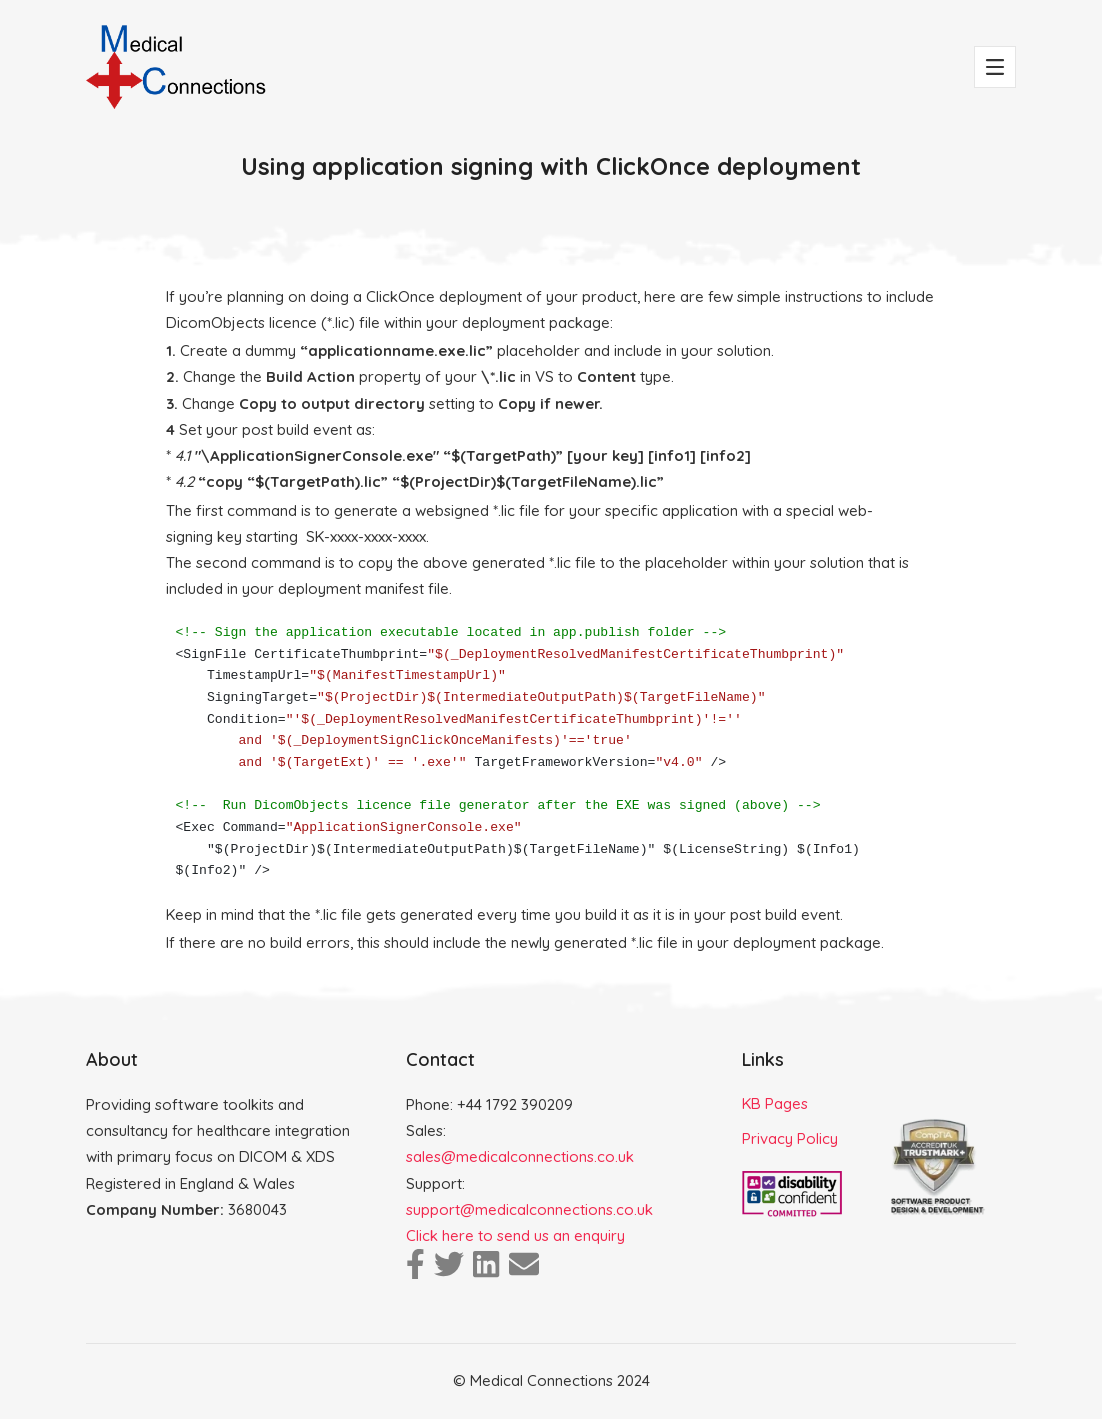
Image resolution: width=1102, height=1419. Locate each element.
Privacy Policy (790, 1138)
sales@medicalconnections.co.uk (520, 1156)
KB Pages (775, 1103)
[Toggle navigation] (995, 67)
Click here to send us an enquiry (515, 1235)
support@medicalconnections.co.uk (529, 1209)
